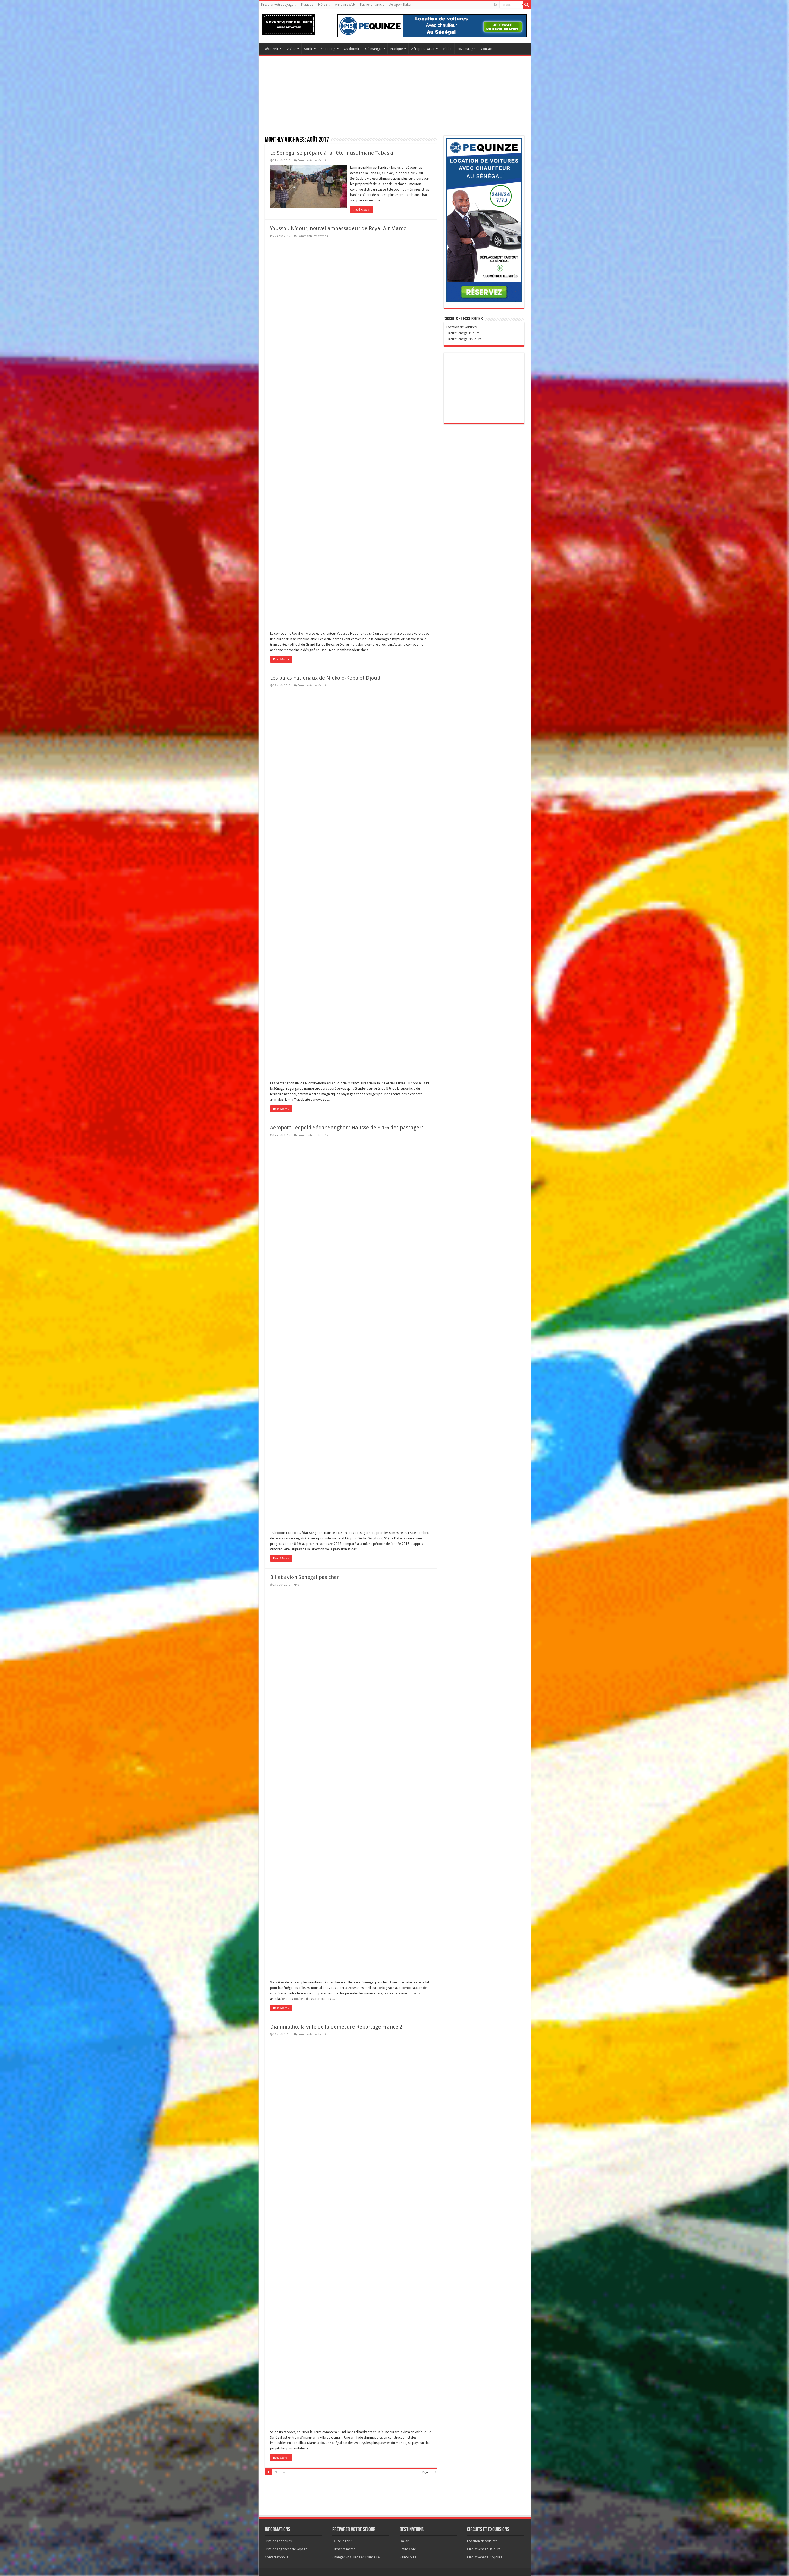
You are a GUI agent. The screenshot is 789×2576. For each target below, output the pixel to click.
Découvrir (271, 49)
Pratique (307, 5)
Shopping (328, 49)
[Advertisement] (387, 99)
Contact (486, 49)
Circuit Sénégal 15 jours (484, 2557)
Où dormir (351, 49)
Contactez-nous (276, 2557)
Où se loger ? (342, 2541)
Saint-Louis (408, 2557)
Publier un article (372, 5)
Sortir (308, 49)
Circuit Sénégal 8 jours (483, 2549)
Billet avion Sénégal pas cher (304, 1577)
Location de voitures (482, 2541)
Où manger (373, 49)
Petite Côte (408, 2549)
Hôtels (322, 5)
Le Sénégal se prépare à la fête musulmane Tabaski (331, 153)
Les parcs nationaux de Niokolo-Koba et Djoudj (326, 678)
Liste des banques (278, 2541)
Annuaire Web (345, 5)
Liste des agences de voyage (286, 2549)
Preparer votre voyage (277, 5)
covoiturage (466, 49)
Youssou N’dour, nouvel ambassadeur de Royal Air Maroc (338, 228)
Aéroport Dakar (400, 5)
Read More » (362, 209)
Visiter (291, 49)
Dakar (404, 2541)
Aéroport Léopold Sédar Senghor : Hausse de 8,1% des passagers (347, 1127)
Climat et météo (344, 2549)
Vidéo (447, 49)
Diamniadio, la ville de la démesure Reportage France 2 (336, 2027)
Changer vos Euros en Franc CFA (356, 2557)
